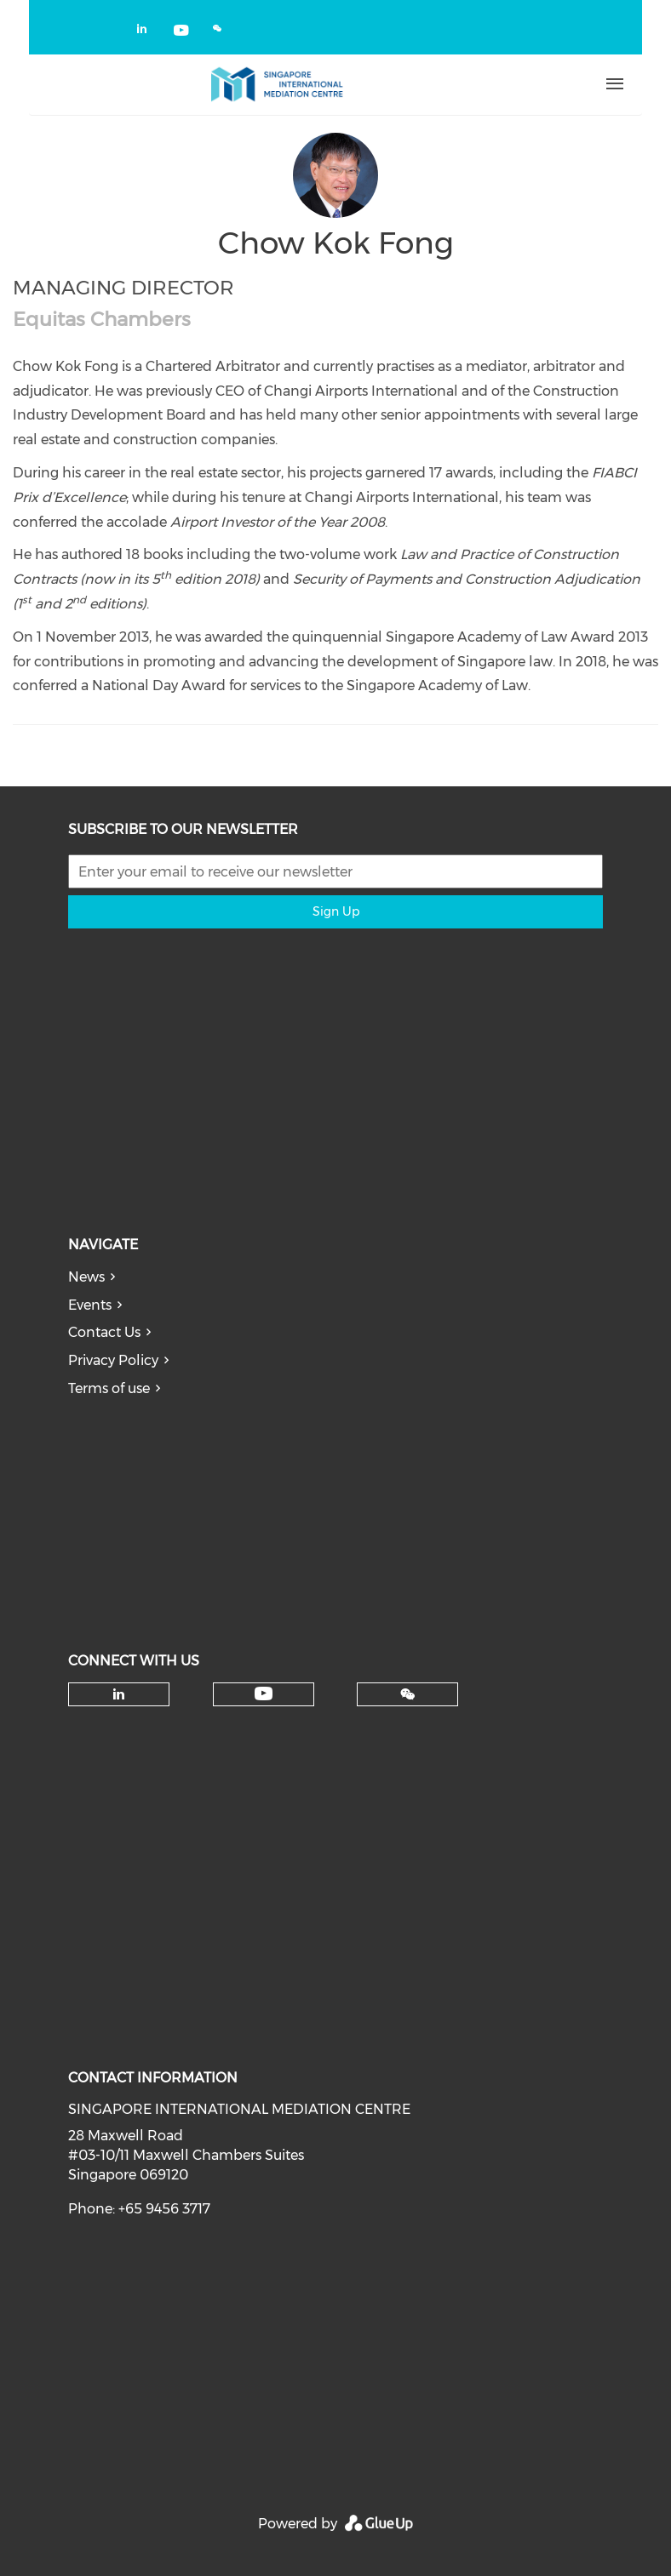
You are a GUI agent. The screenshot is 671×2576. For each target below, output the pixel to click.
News (86, 1277)
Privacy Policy (113, 1360)
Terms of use (109, 1388)
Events (90, 1305)
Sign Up (336, 911)
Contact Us (104, 1332)
